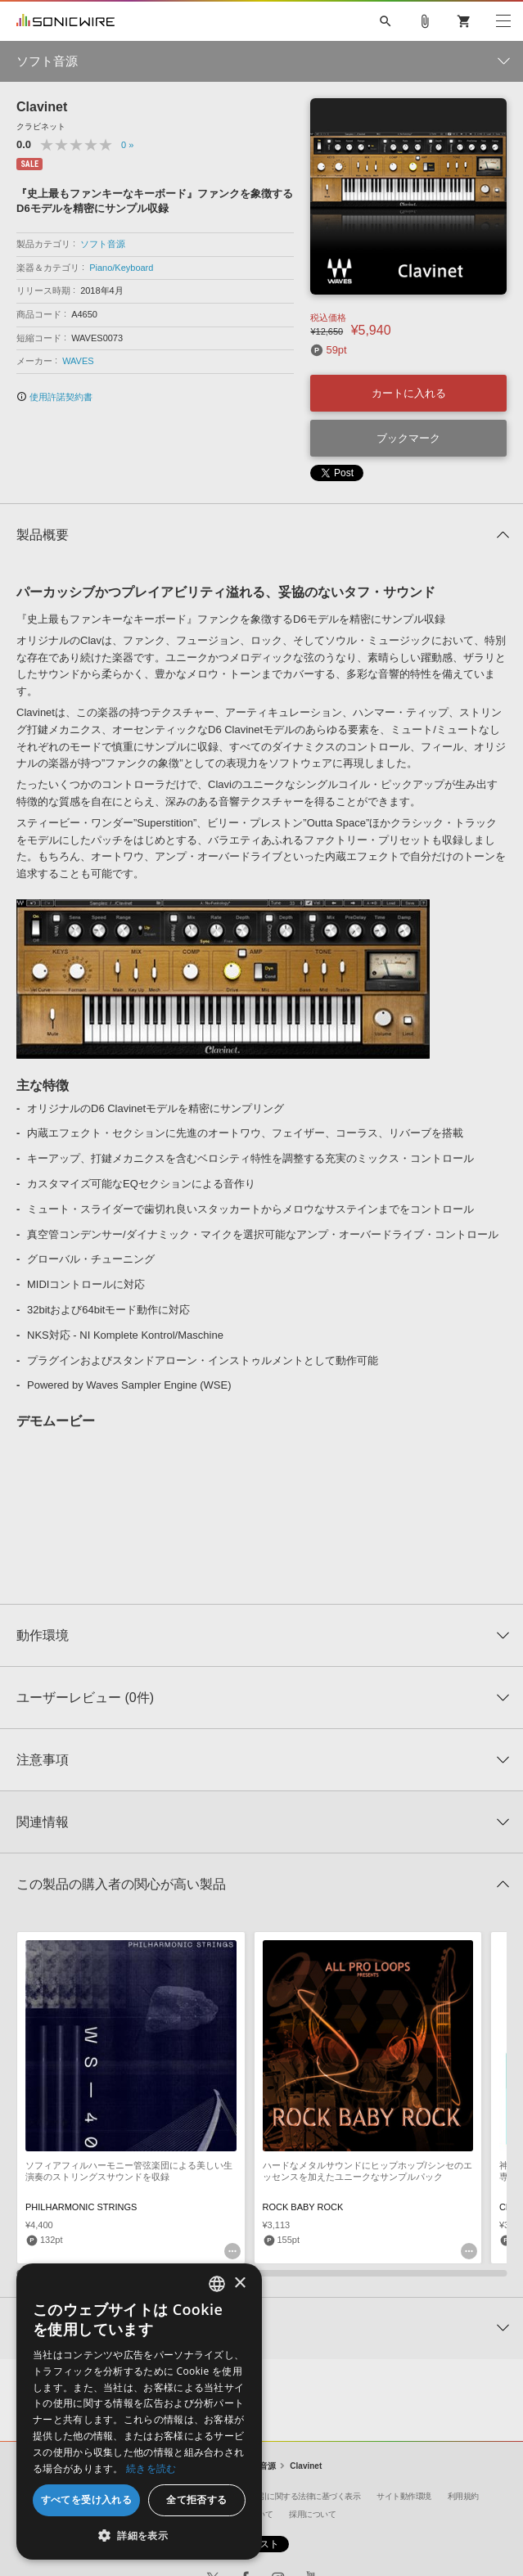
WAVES (78, 361)
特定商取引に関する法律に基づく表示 (294, 2496)
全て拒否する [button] (196, 2499)
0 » (127, 145)
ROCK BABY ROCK (303, 2207)
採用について (312, 2514)
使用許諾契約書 (54, 397)
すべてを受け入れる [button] (87, 2499)
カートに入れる (409, 393)
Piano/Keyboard (121, 267)
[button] (139, 2535)
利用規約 (463, 2496)
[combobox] (217, 2284)
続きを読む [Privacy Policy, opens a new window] (151, 2468)
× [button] (239, 2283)
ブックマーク (408, 438)
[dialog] (139, 2411)
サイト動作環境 (403, 2496)
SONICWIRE (65, 21)
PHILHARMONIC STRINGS (81, 2207)
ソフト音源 (102, 244)
